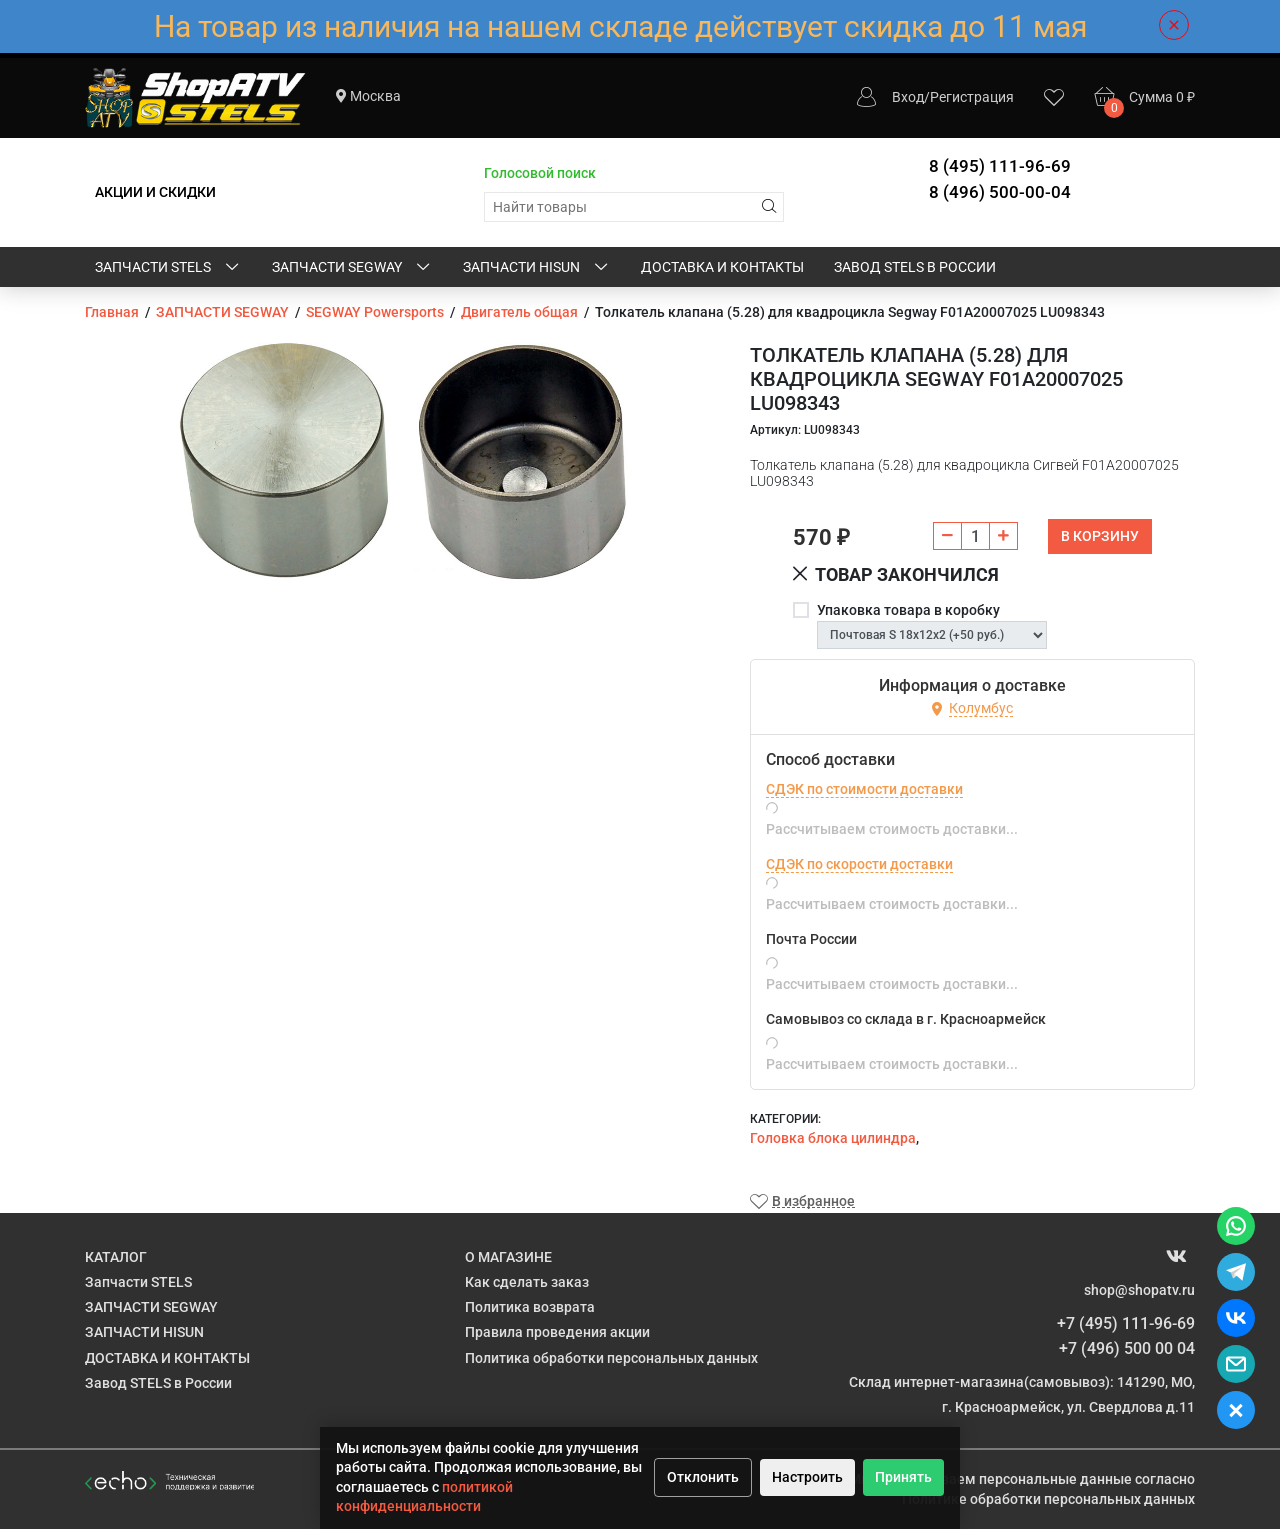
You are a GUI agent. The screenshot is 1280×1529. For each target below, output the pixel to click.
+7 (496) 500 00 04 (1127, 1348)
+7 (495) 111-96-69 (1126, 1323)
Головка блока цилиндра (833, 1138)
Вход (908, 97)
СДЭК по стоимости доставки (864, 789)
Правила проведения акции (557, 1332)
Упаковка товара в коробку (908, 610)
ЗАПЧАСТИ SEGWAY (352, 268)
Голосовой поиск (540, 173)
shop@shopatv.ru (1139, 1290)
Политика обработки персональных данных (611, 1358)
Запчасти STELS (168, 268)
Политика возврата (530, 1307)
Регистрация (972, 97)
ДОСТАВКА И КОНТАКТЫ (722, 267)
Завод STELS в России (915, 267)
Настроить (807, 1477)
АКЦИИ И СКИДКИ (155, 192)
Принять (903, 1477)
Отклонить (703, 1477)
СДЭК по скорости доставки (859, 864)
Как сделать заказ (527, 1282)
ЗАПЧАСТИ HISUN (537, 268)
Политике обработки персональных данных (1048, 1499)
